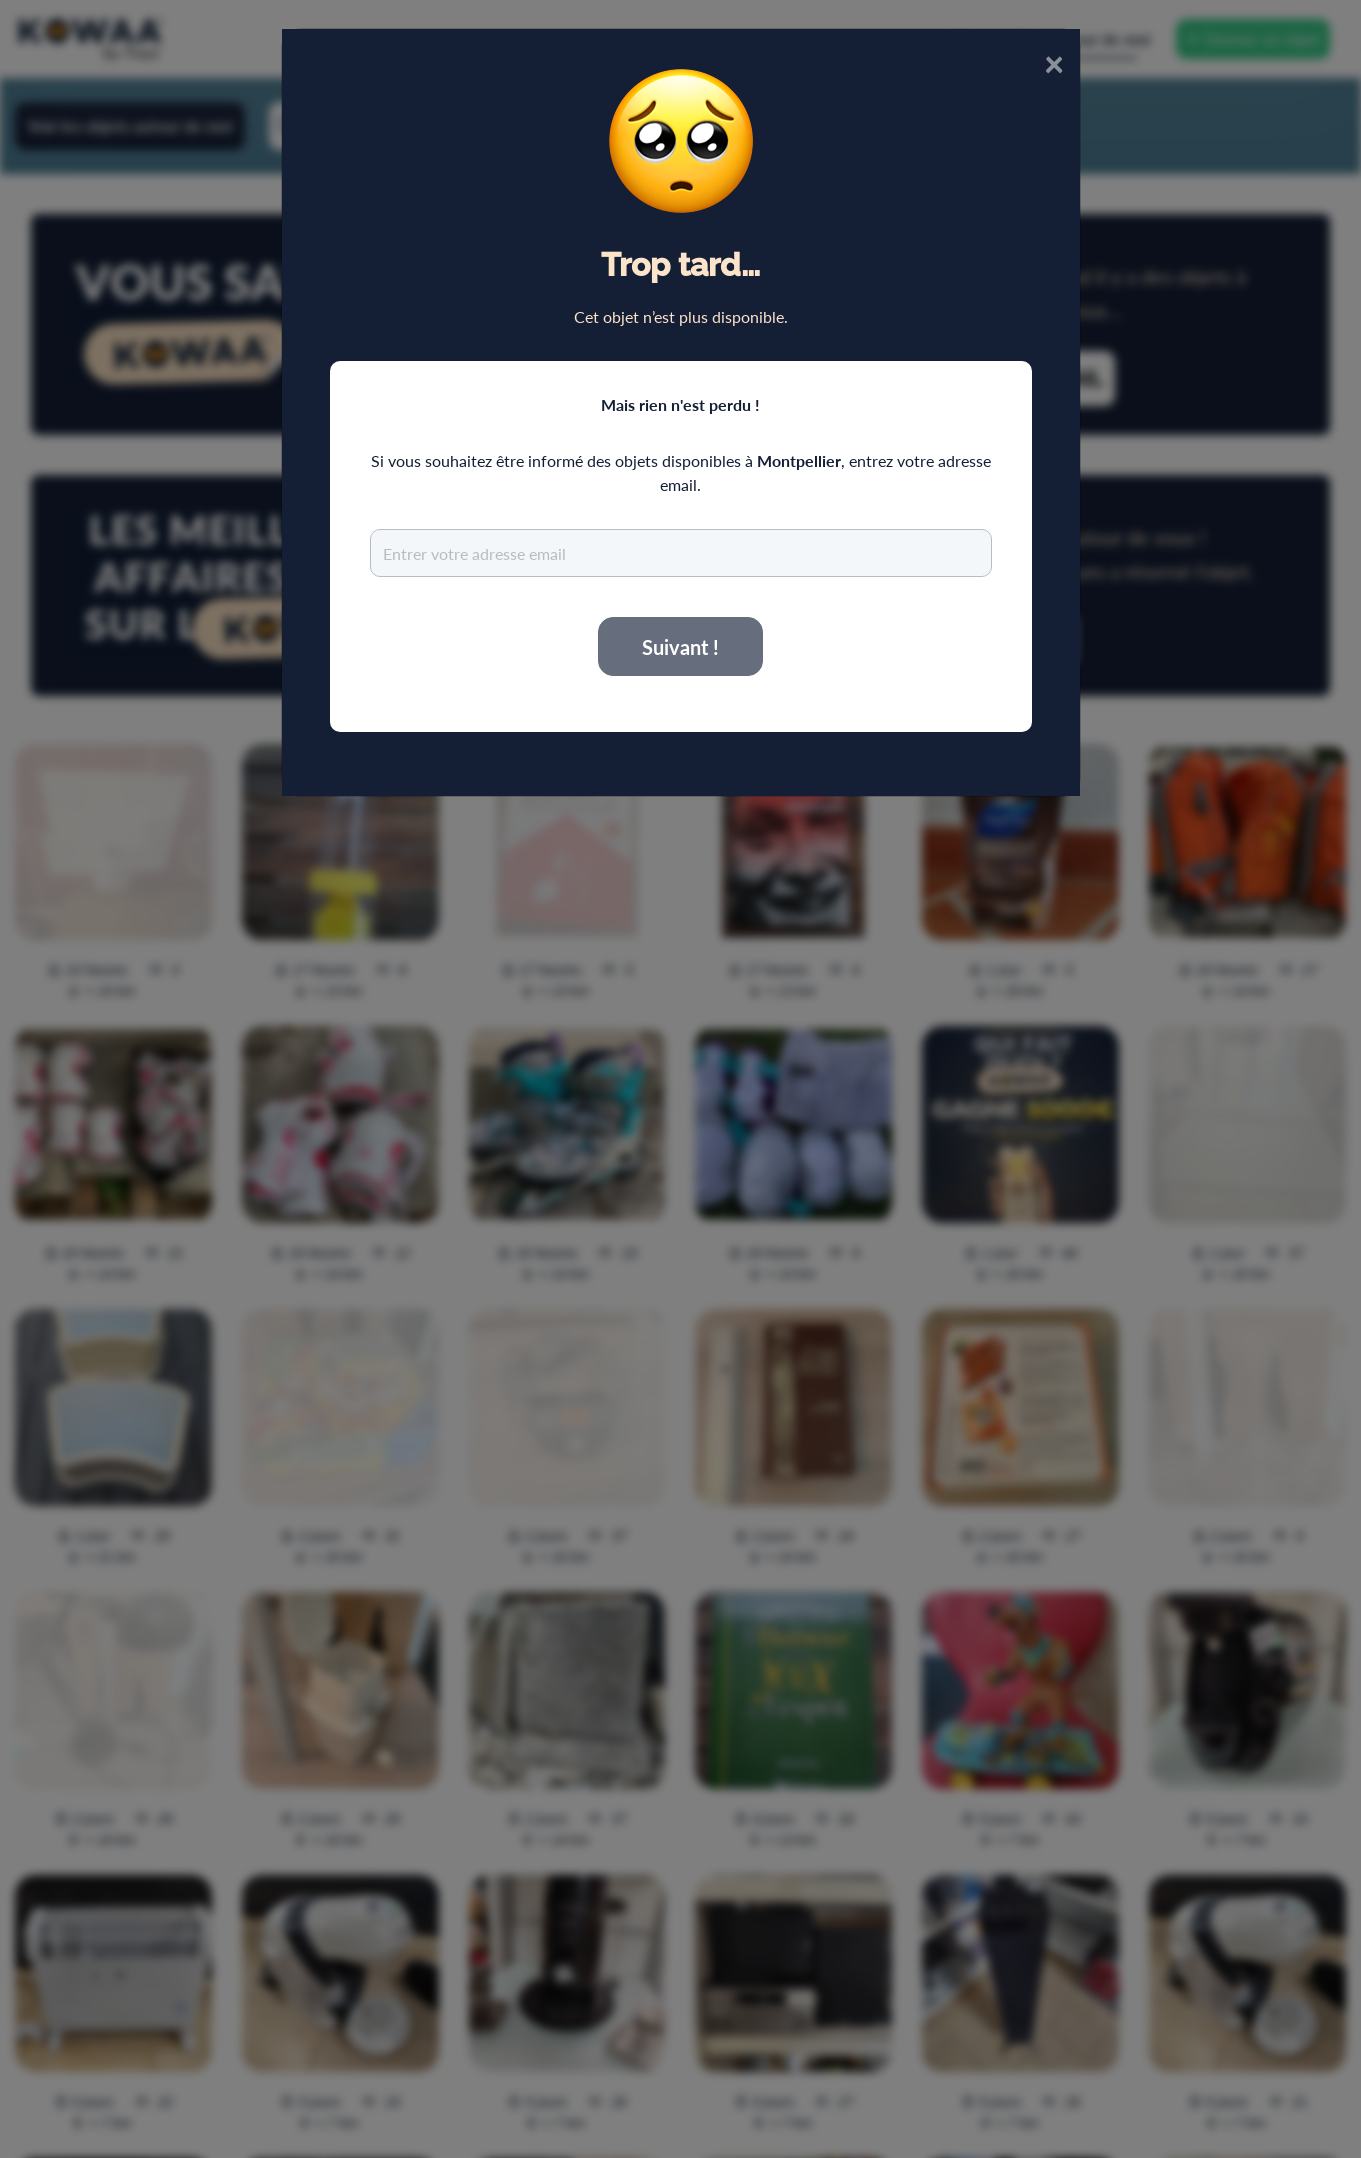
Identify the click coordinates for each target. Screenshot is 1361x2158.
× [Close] (1054, 62)
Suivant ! (680, 647)
